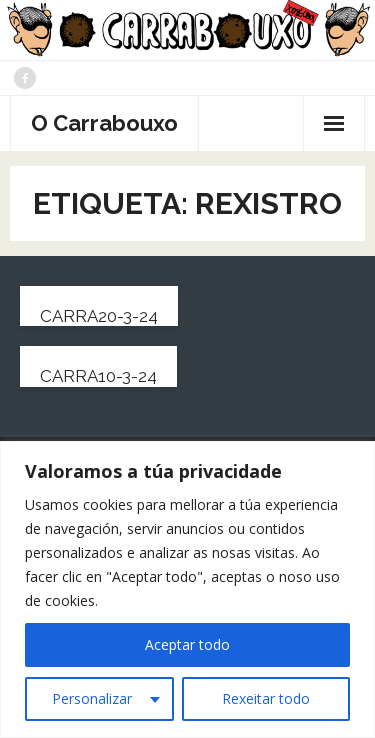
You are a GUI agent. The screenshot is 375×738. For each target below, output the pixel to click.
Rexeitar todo (266, 698)
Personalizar (92, 698)
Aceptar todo (187, 644)
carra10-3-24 (98, 376)
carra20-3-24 (99, 316)
